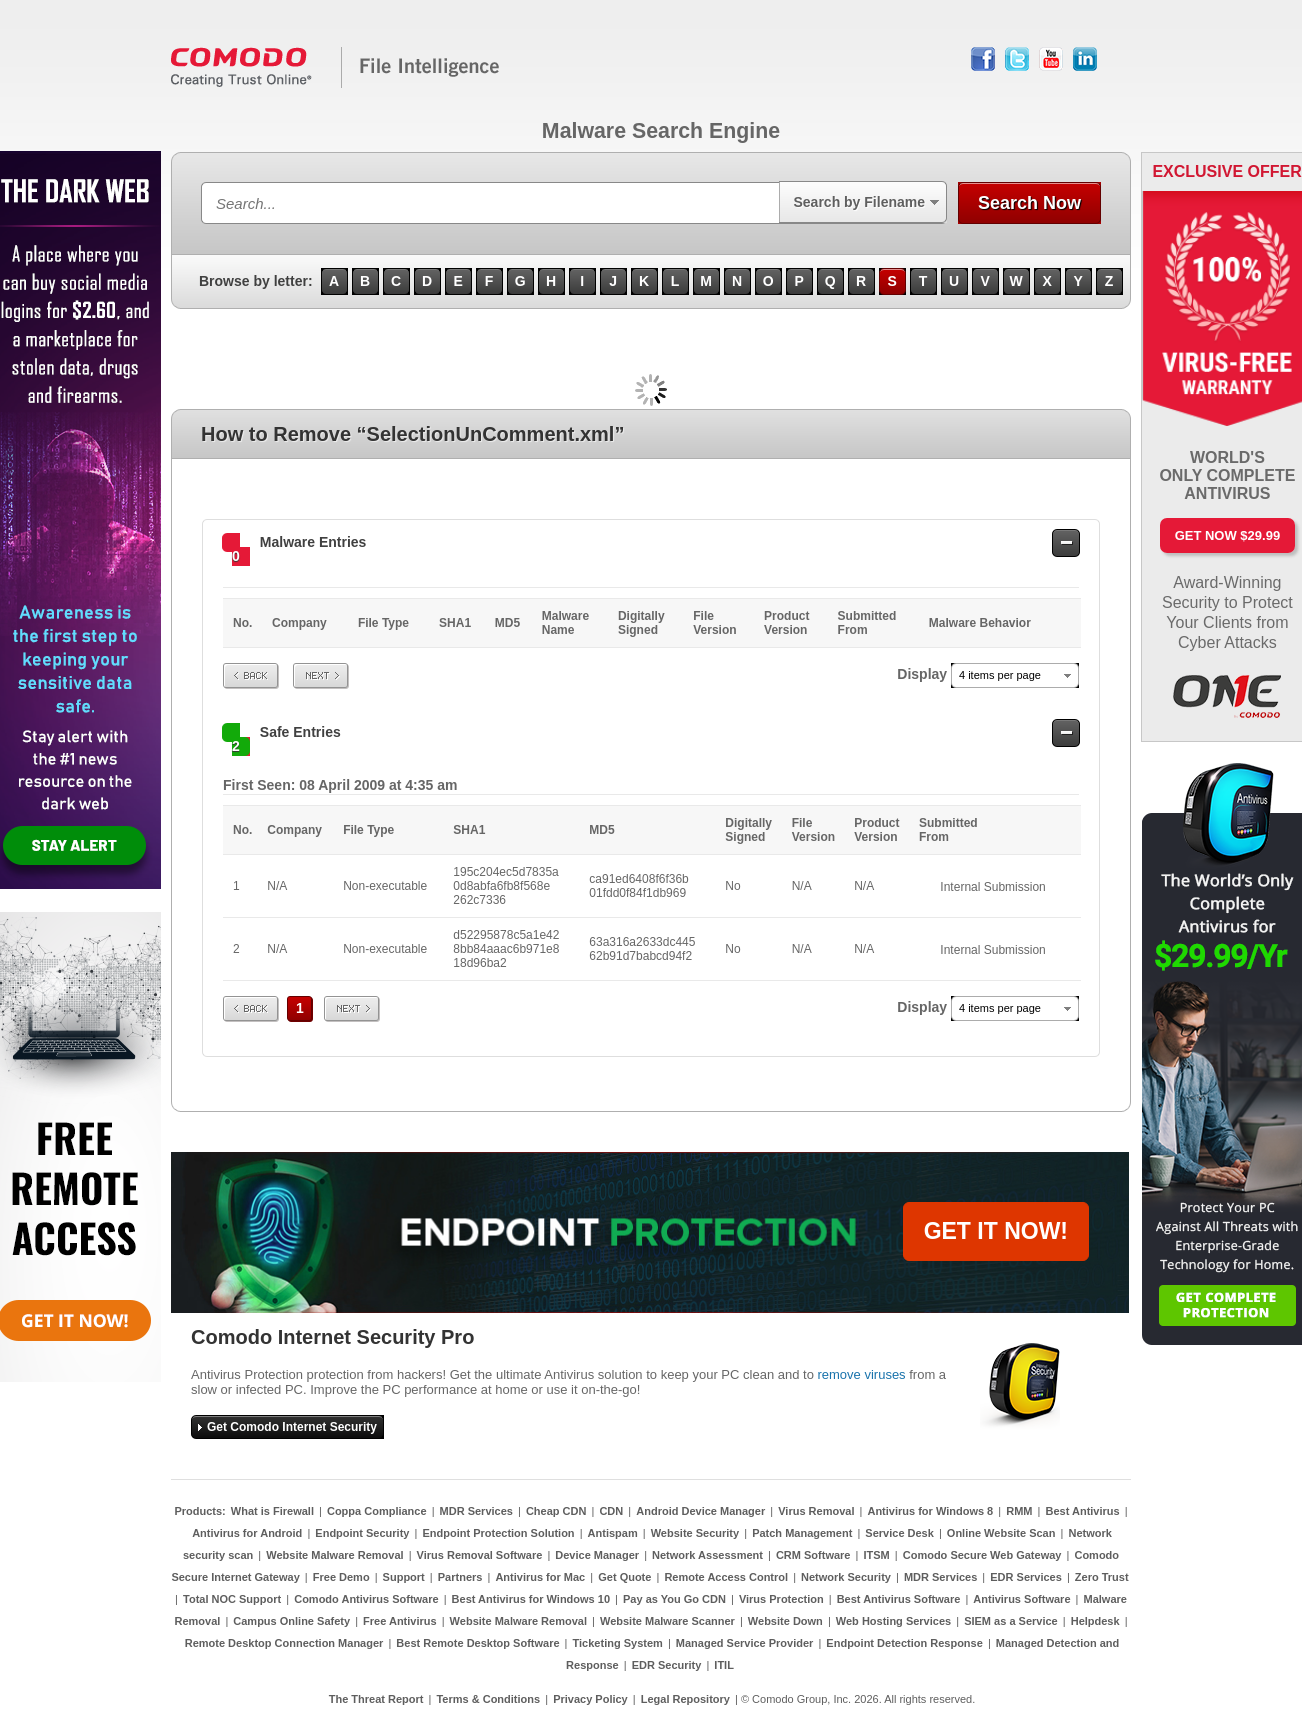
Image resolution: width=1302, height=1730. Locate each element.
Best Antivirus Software (899, 1599)
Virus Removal (816, 1511)
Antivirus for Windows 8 (930, 1511)
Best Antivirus (1082, 1511)
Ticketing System (618, 1643)
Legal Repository (685, 1699)
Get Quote (624, 1577)
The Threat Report (376, 1699)
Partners (460, 1577)
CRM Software (813, 1555)
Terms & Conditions (488, 1699)
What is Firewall (272, 1511)
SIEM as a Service (1011, 1621)
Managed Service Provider (745, 1643)
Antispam (613, 1533)
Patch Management (802, 1533)
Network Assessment (707, 1555)
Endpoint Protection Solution (498, 1533)
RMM (1019, 1511)
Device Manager (597, 1555)
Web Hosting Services (893, 1621)
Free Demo (341, 1577)
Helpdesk (1095, 1621)
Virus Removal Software (480, 1555)
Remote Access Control (726, 1577)
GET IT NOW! (996, 1231)
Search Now (1029, 203)
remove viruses (861, 1374)
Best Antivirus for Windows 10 (531, 1599)
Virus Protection (781, 1599)
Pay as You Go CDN (674, 1599)
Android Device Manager (700, 1511)
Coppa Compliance (377, 1511)
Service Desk (899, 1533)
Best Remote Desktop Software (477, 1643)
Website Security (695, 1533)
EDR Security (667, 1665)
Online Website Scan (1001, 1533)
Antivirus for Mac (540, 1577)
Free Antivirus (400, 1621)
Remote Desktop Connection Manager (284, 1643)
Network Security (846, 1577)
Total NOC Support (232, 1599)
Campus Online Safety (291, 1621)
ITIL (724, 1665)
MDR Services (476, 1511)
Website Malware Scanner (667, 1621)
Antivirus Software (1021, 1599)
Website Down (785, 1621)
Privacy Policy (590, 1699)
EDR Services (1026, 1577)
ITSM (876, 1555)
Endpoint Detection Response (904, 1643)
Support (404, 1577)
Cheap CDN (556, 1511)
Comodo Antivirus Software (366, 1599)
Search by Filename (859, 202)
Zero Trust (1102, 1577)
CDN (611, 1511)
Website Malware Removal (334, 1555)
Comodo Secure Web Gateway (982, 1555)
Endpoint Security (362, 1533)
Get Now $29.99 (1227, 535)
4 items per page (1000, 675)
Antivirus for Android (247, 1533)
